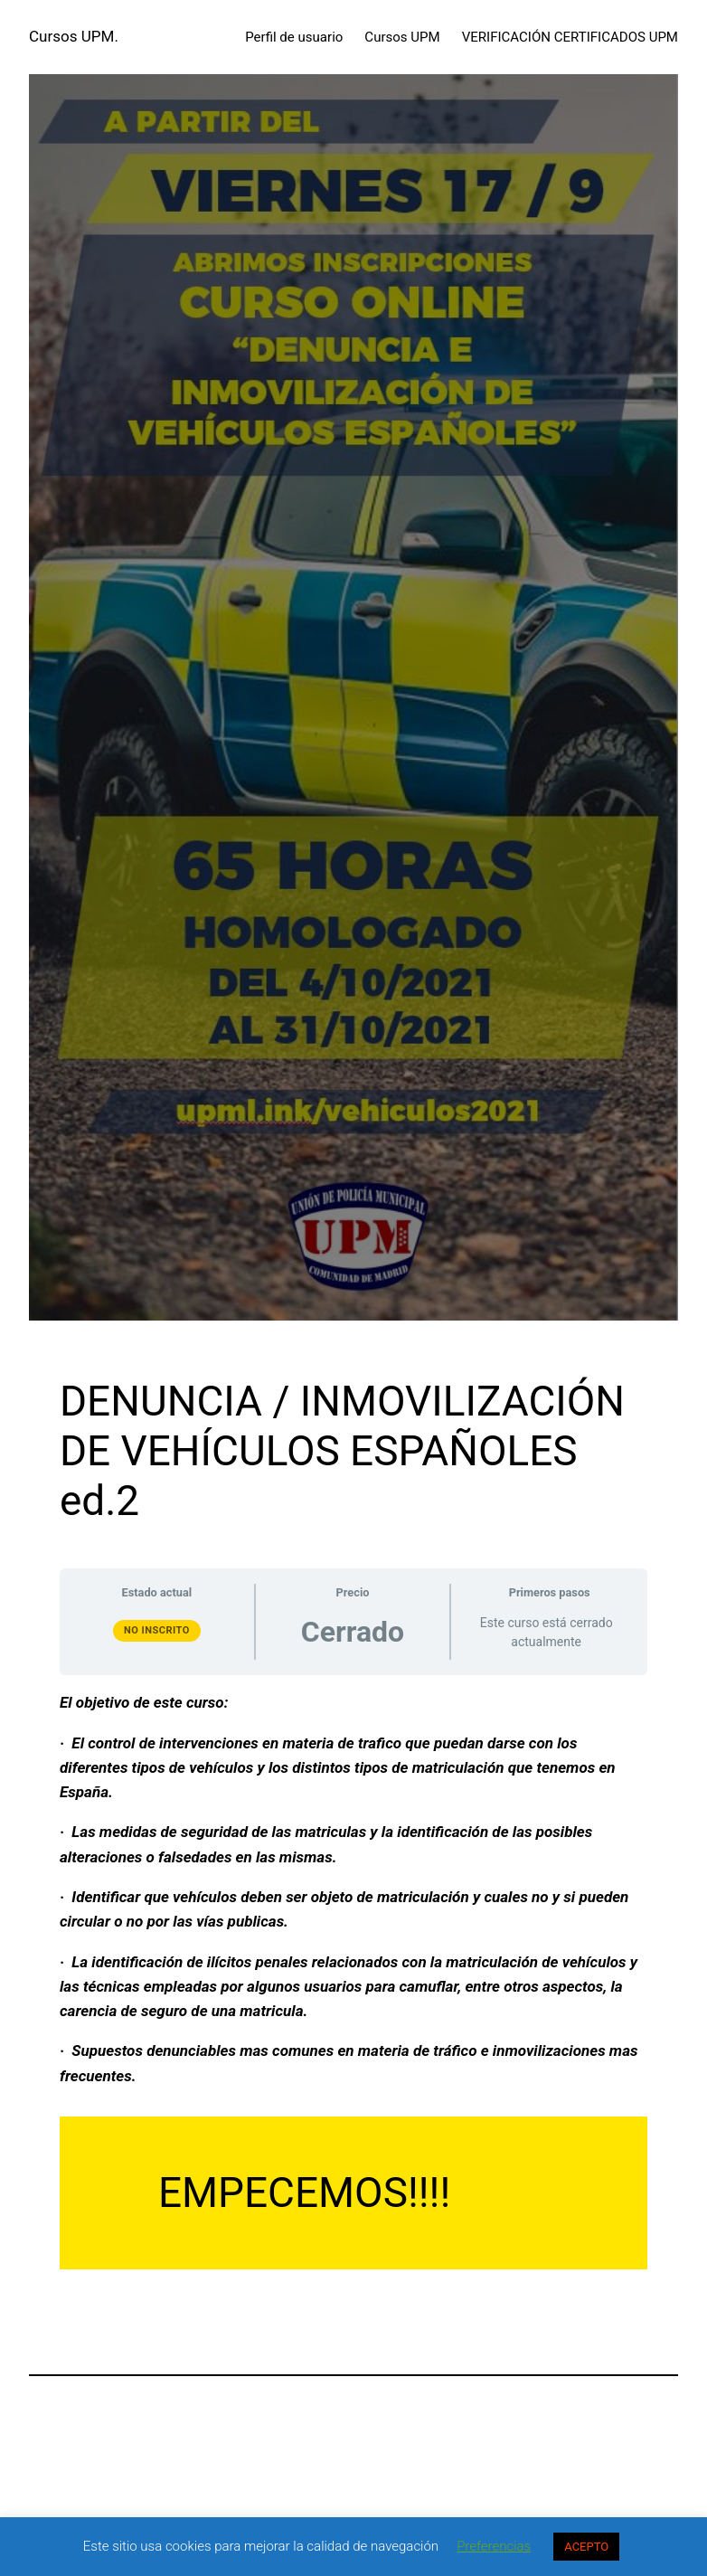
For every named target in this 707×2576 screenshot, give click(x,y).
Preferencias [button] (494, 2546)
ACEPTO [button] (586, 2546)
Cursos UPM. (73, 36)
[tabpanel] (353, 1979)
